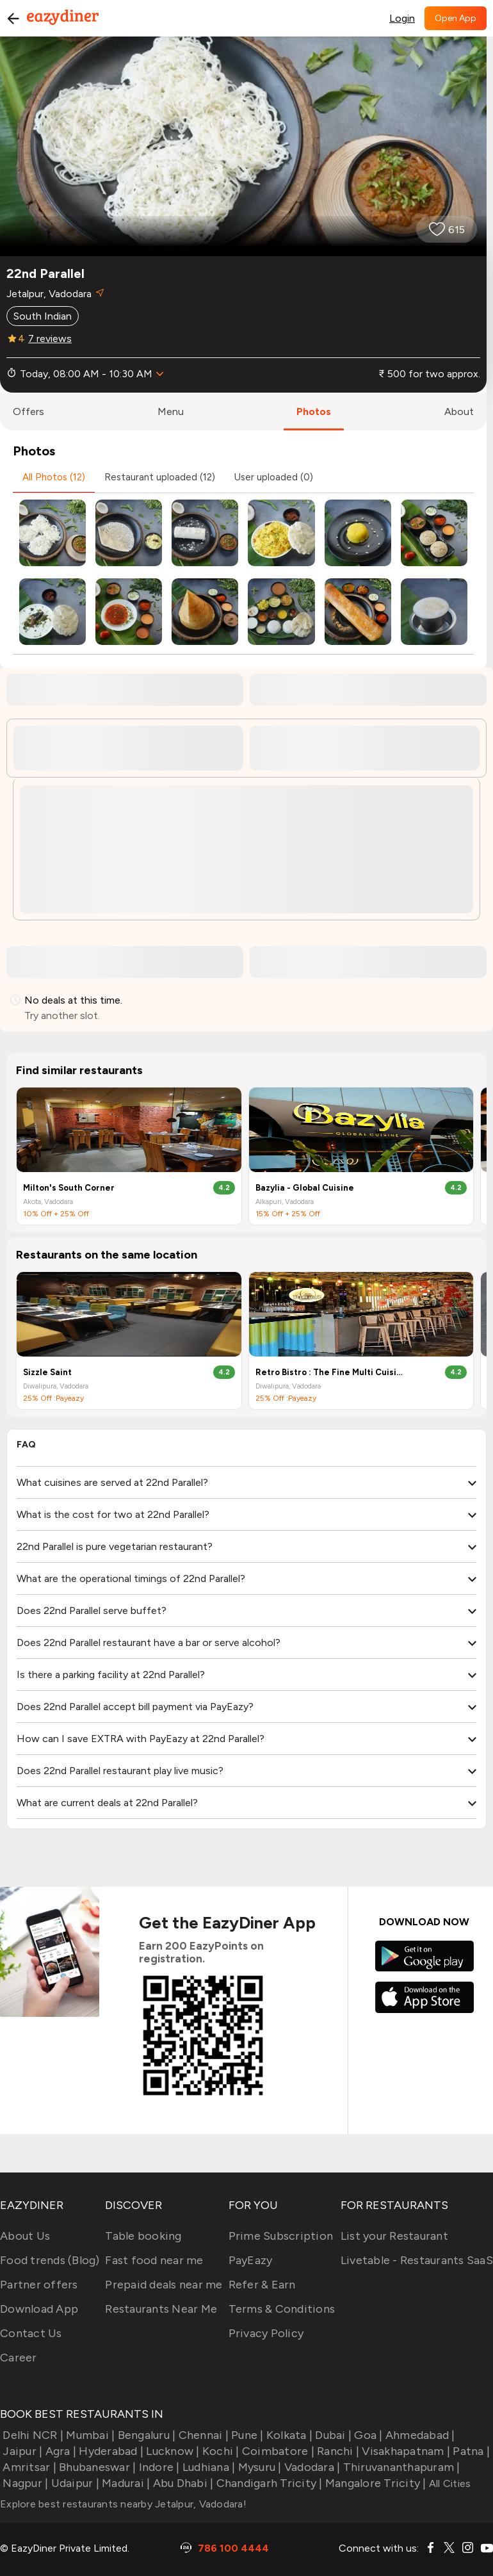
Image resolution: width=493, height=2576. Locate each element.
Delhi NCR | (31, 2435)
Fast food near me (154, 2260)
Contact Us (31, 2333)
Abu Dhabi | (181, 2483)
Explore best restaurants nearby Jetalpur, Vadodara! (123, 2504)
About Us (25, 2236)
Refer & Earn (262, 2285)
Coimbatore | (276, 2451)
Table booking (143, 2236)
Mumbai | (89, 2435)
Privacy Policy (266, 2333)
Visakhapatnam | (404, 2451)
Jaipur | (21, 2451)
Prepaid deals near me (163, 2285)
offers (28, 411)
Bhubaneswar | (96, 2467)
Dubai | (332, 2435)
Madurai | (124, 2483)
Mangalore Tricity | (374, 2483)
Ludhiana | (208, 2467)
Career (18, 2358)
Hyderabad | (109, 2451)
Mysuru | (258, 2467)
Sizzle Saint (47, 1372)
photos (313, 411)
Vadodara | (311, 2467)
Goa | (367, 2435)
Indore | (157, 2467)
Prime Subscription (281, 2236)
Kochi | (219, 2451)
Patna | (470, 2451)
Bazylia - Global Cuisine (304, 1188)
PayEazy (251, 2260)
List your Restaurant (394, 2236)
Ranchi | (336, 2451)
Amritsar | (28, 2467)
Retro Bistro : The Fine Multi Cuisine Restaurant (329, 1372)
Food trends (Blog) (50, 2260)
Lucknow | (171, 2451)
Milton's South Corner (69, 1188)
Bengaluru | (145, 2435)
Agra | (59, 2451)
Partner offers (39, 2285)
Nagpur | (24, 2483)
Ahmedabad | (419, 2435)
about (459, 411)
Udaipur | (73, 2483)
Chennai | (202, 2435)
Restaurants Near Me (161, 2309)
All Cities (448, 2483)
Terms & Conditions (282, 2309)
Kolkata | (288, 2435)
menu (171, 411)
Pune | (246, 2435)
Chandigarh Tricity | (267, 2483)
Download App (39, 2309)
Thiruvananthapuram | (400, 2467)
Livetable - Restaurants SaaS (417, 2260)
